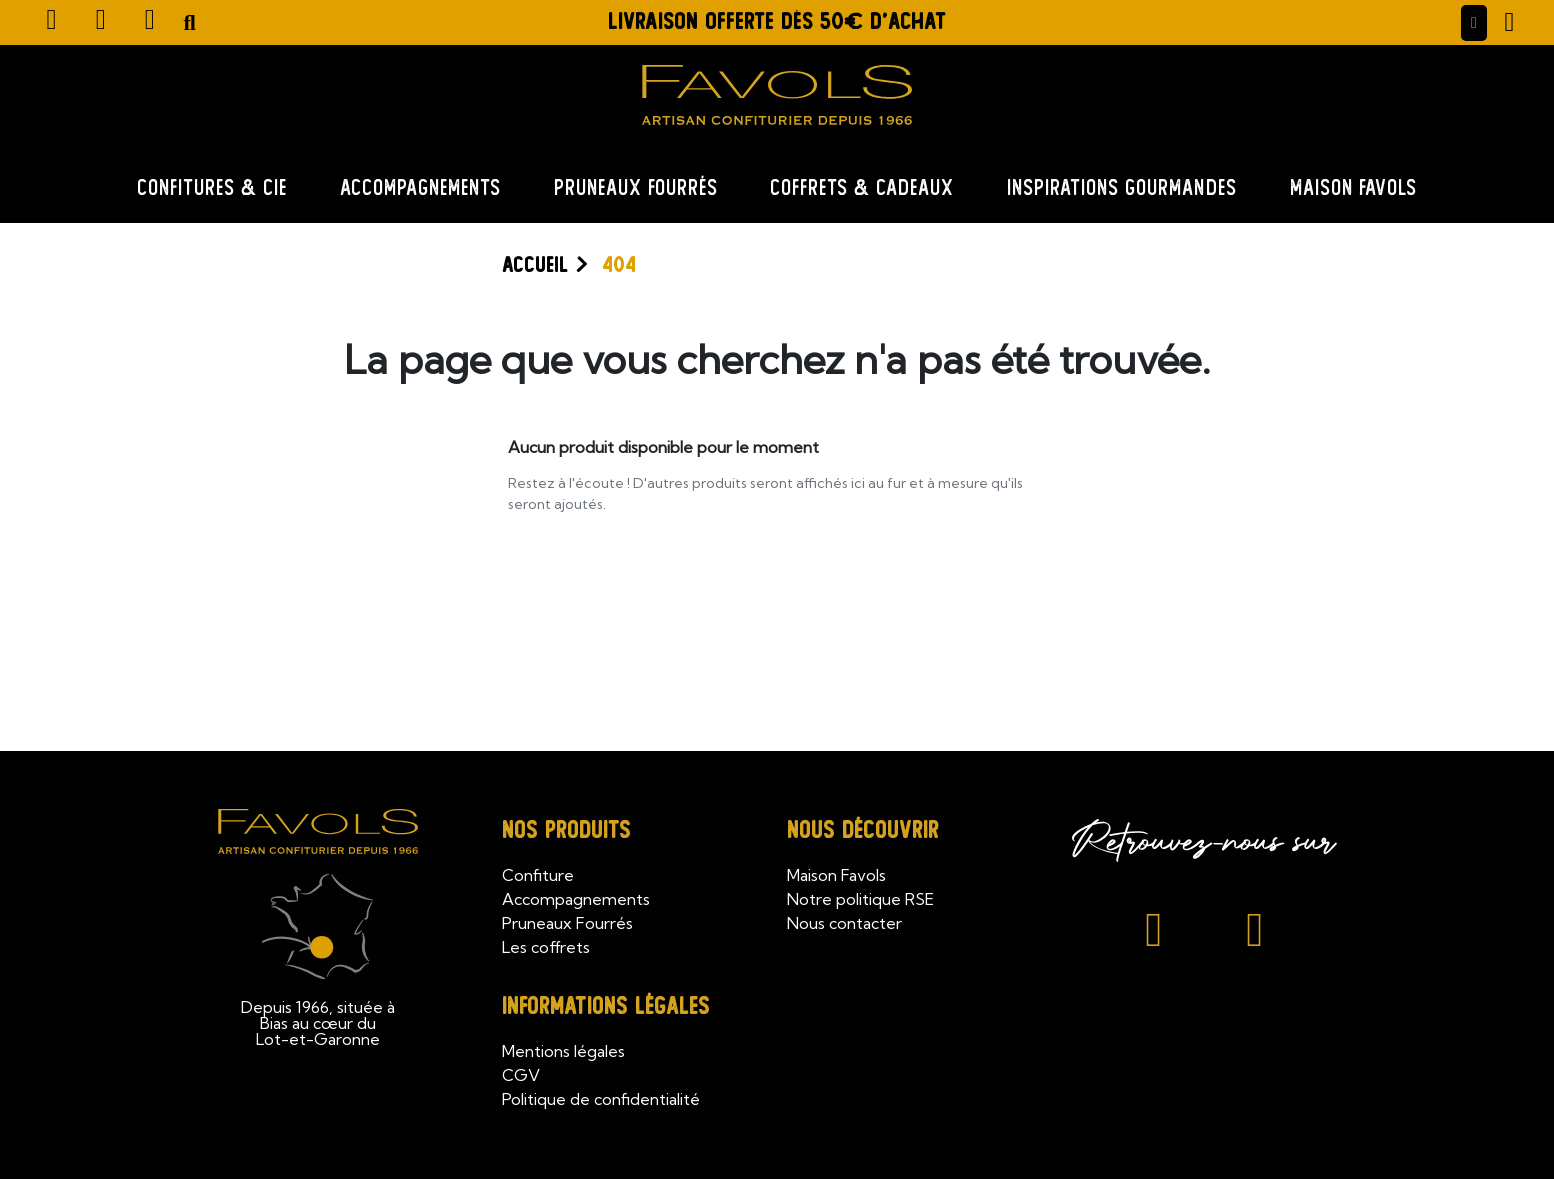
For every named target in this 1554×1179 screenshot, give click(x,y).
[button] (190, 23)
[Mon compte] (1474, 23)
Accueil (535, 265)
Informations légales (606, 1006)
